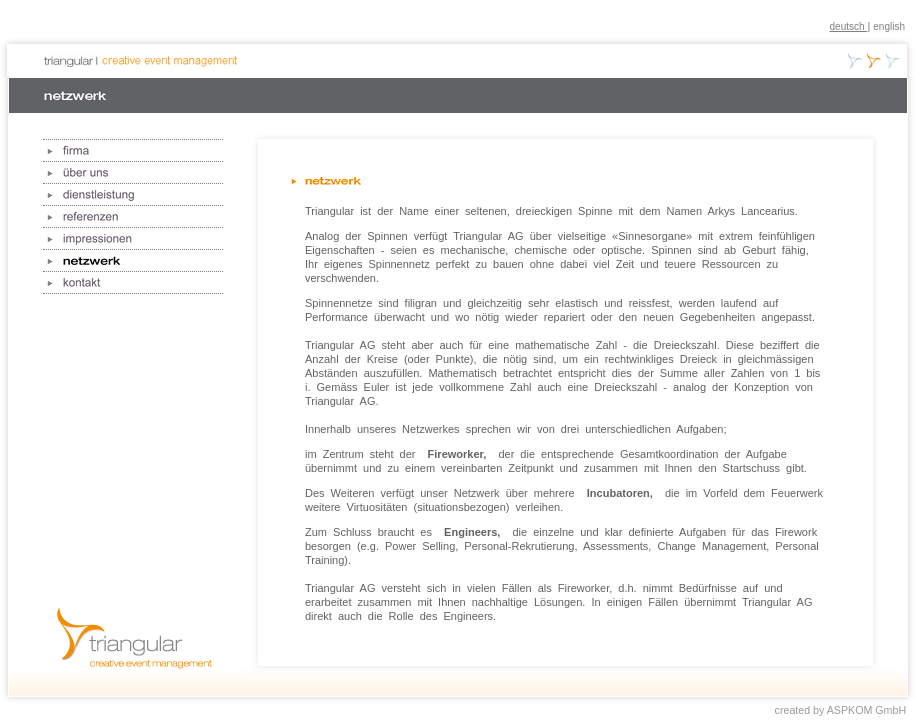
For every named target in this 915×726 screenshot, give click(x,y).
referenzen (133, 217)
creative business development (855, 60)
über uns (133, 173)
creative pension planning (893, 60)
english (889, 26)
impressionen (133, 239)
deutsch (849, 26)
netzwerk (133, 261)
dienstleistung (133, 195)
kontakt (133, 283)
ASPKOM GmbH (866, 710)
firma (133, 151)
